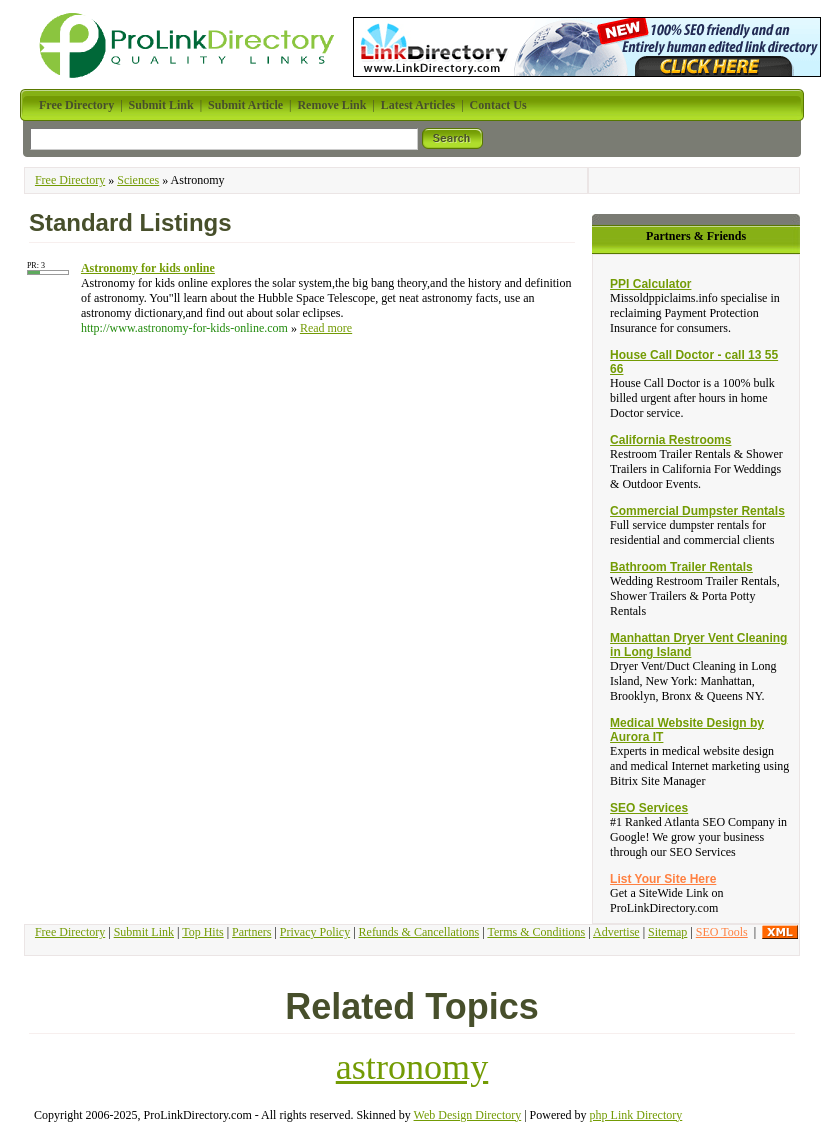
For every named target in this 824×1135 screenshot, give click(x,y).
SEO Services (649, 808)
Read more (326, 328)
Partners (251, 932)
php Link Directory (636, 1115)
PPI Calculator (650, 284)
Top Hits (203, 932)
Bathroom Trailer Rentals (681, 567)
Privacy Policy (315, 932)
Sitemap (667, 932)
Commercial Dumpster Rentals (697, 511)
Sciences (138, 180)
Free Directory (70, 180)
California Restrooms (670, 440)
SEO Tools (722, 932)
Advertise (616, 932)
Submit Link (144, 932)
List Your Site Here (663, 879)
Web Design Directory (468, 1115)
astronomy (412, 1067)
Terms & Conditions (536, 932)
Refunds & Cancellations (419, 932)
